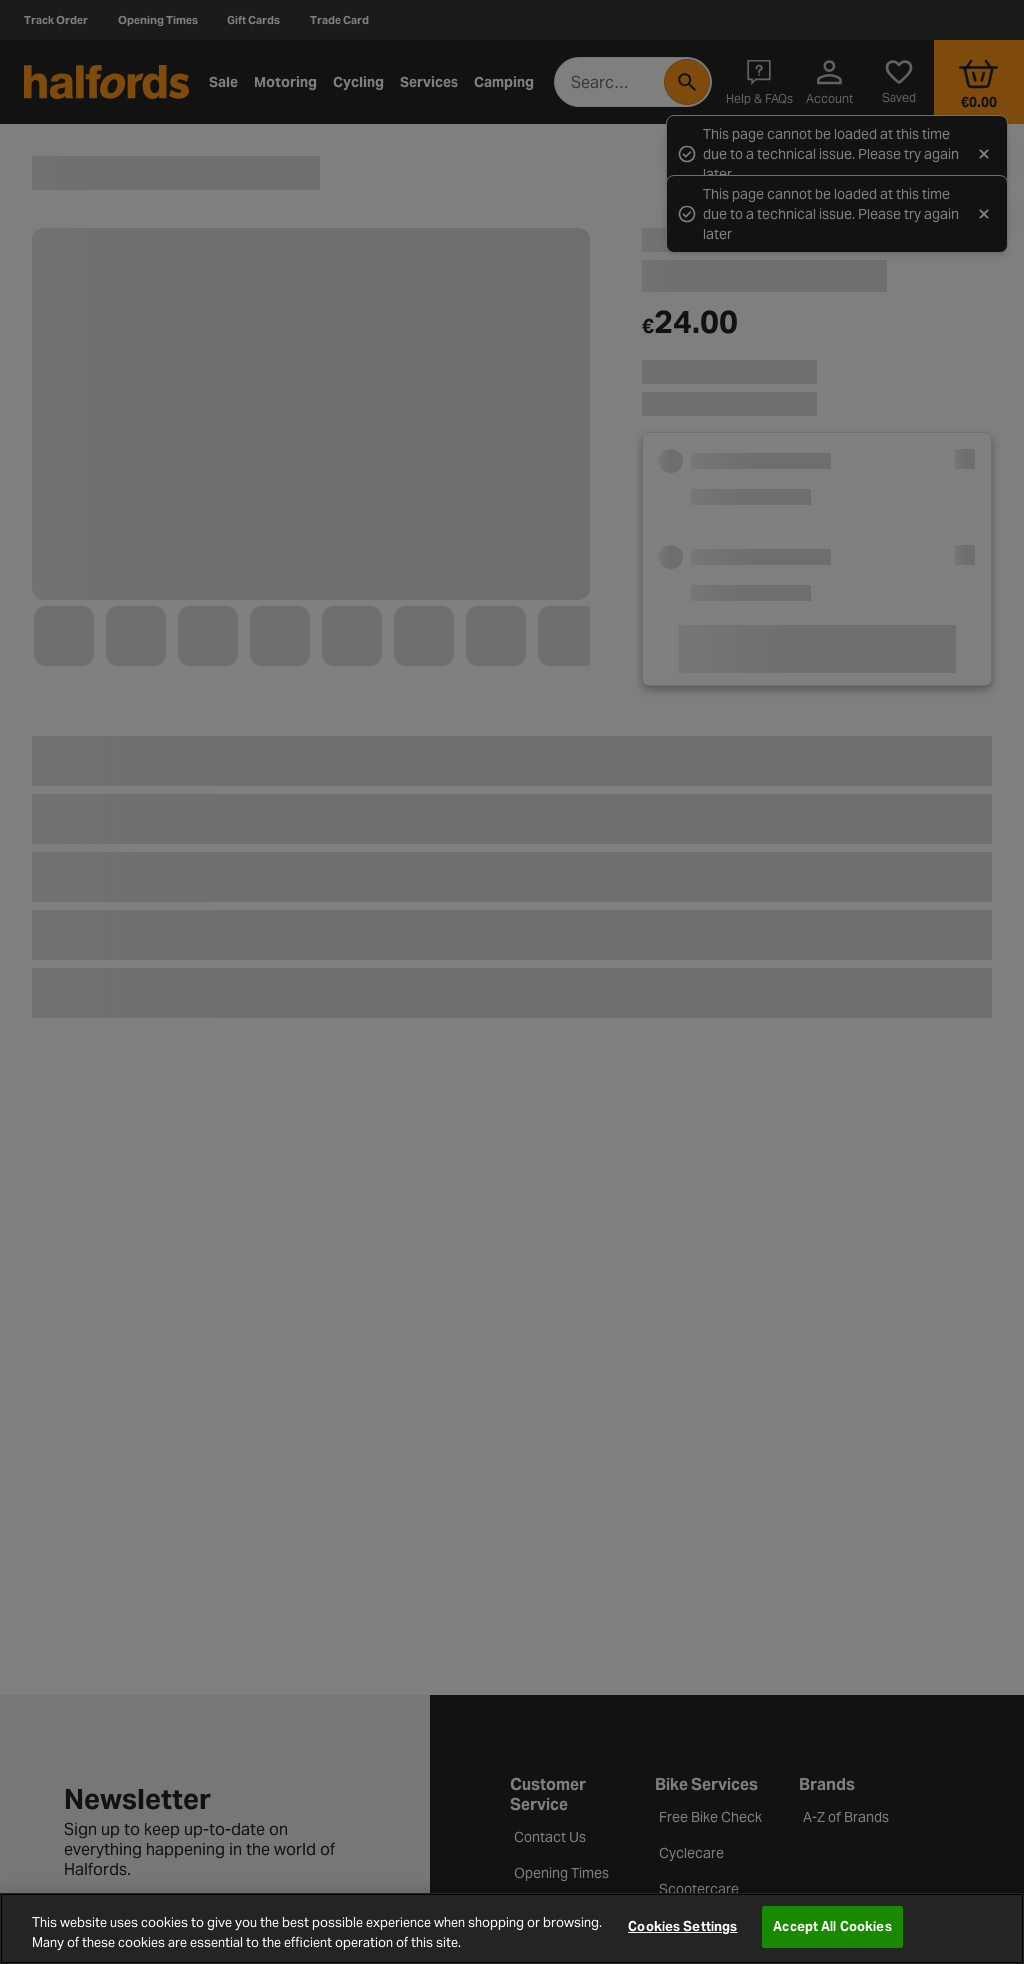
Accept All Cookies (832, 1926)
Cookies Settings (682, 1926)
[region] (512, 1928)
